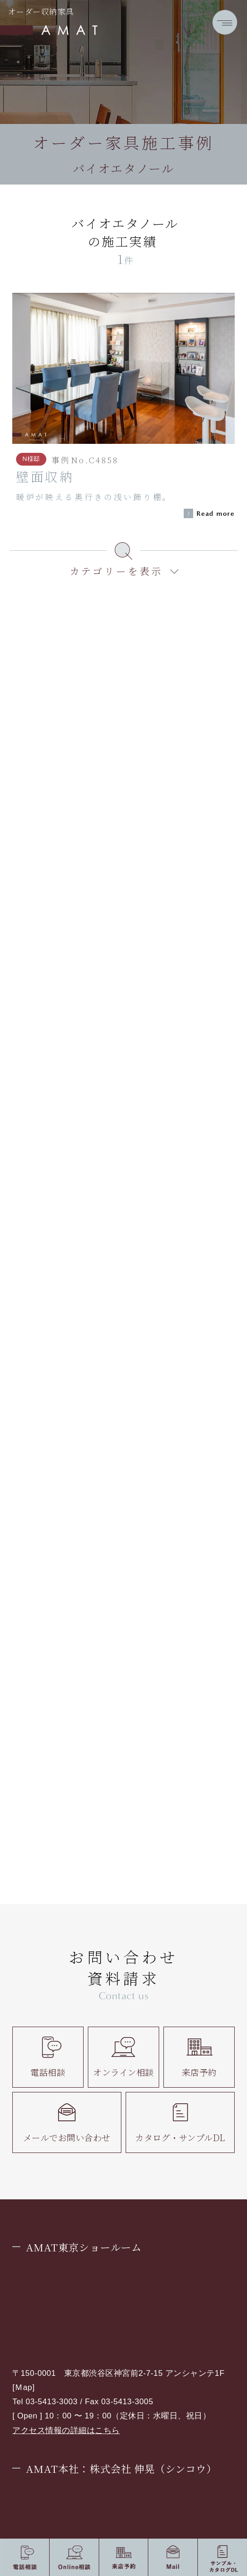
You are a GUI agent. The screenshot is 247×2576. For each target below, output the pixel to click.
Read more (215, 514)
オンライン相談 (123, 2057)
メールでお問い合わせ (67, 2122)
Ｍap (23, 2387)
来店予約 (199, 2057)
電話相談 (47, 2057)
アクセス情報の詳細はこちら (66, 2430)
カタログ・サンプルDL (180, 2122)
